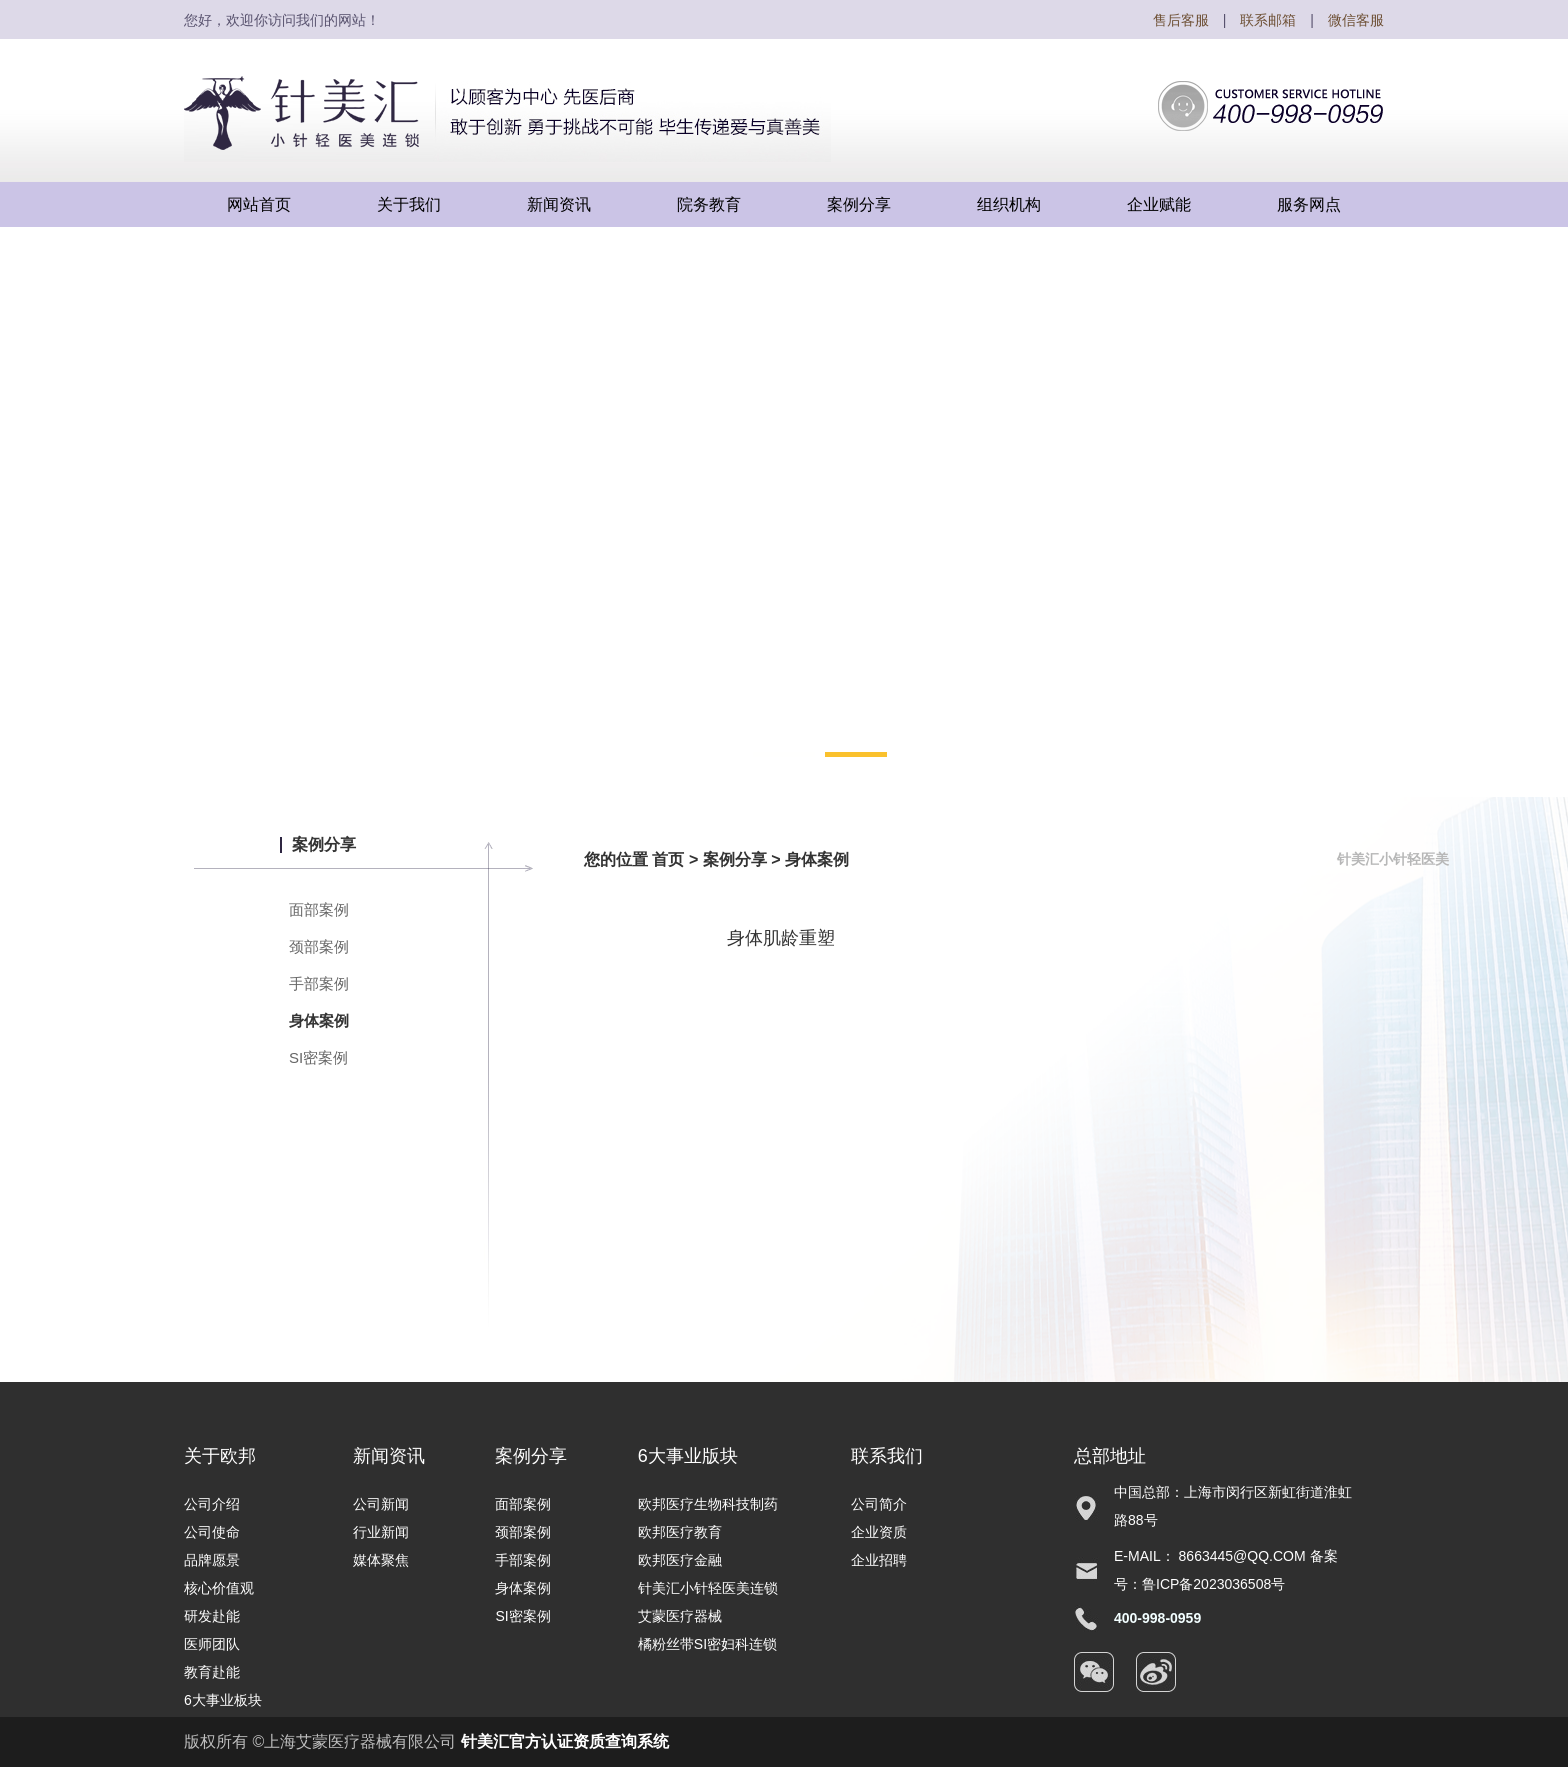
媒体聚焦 (381, 1560)
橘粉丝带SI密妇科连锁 (707, 1644)
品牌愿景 (212, 1560)
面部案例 (319, 909)
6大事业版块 (688, 1456)
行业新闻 (381, 1532)
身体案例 (319, 1020)
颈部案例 (319, 946)
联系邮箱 (1268, 20)
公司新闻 (381, 1504)
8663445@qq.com (1242, 1556)
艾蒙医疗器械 (680, 1616)
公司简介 (879, 1504)
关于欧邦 (220, 1456)
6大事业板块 (223, 1700)
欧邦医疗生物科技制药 (708, 1504)
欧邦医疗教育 (680, 1532)
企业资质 (879, 1532)
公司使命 (212, 1532)
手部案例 (319, 983)
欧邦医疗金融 (680, 1560)
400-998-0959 (1157, 1618)
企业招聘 (879, 1560)
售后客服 (1181, 20)
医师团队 (212, 1644)
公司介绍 (212, 1504)
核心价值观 (219, 1588)
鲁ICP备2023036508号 (1213, 1584)
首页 (668, 859)
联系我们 (887, 1456)
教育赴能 (212, 1672)
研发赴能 (212, 1616)
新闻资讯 (389, 1456)
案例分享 (735, 859)
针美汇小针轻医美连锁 (708, 1588)
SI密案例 (318, 1057)
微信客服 (1356, 20)
